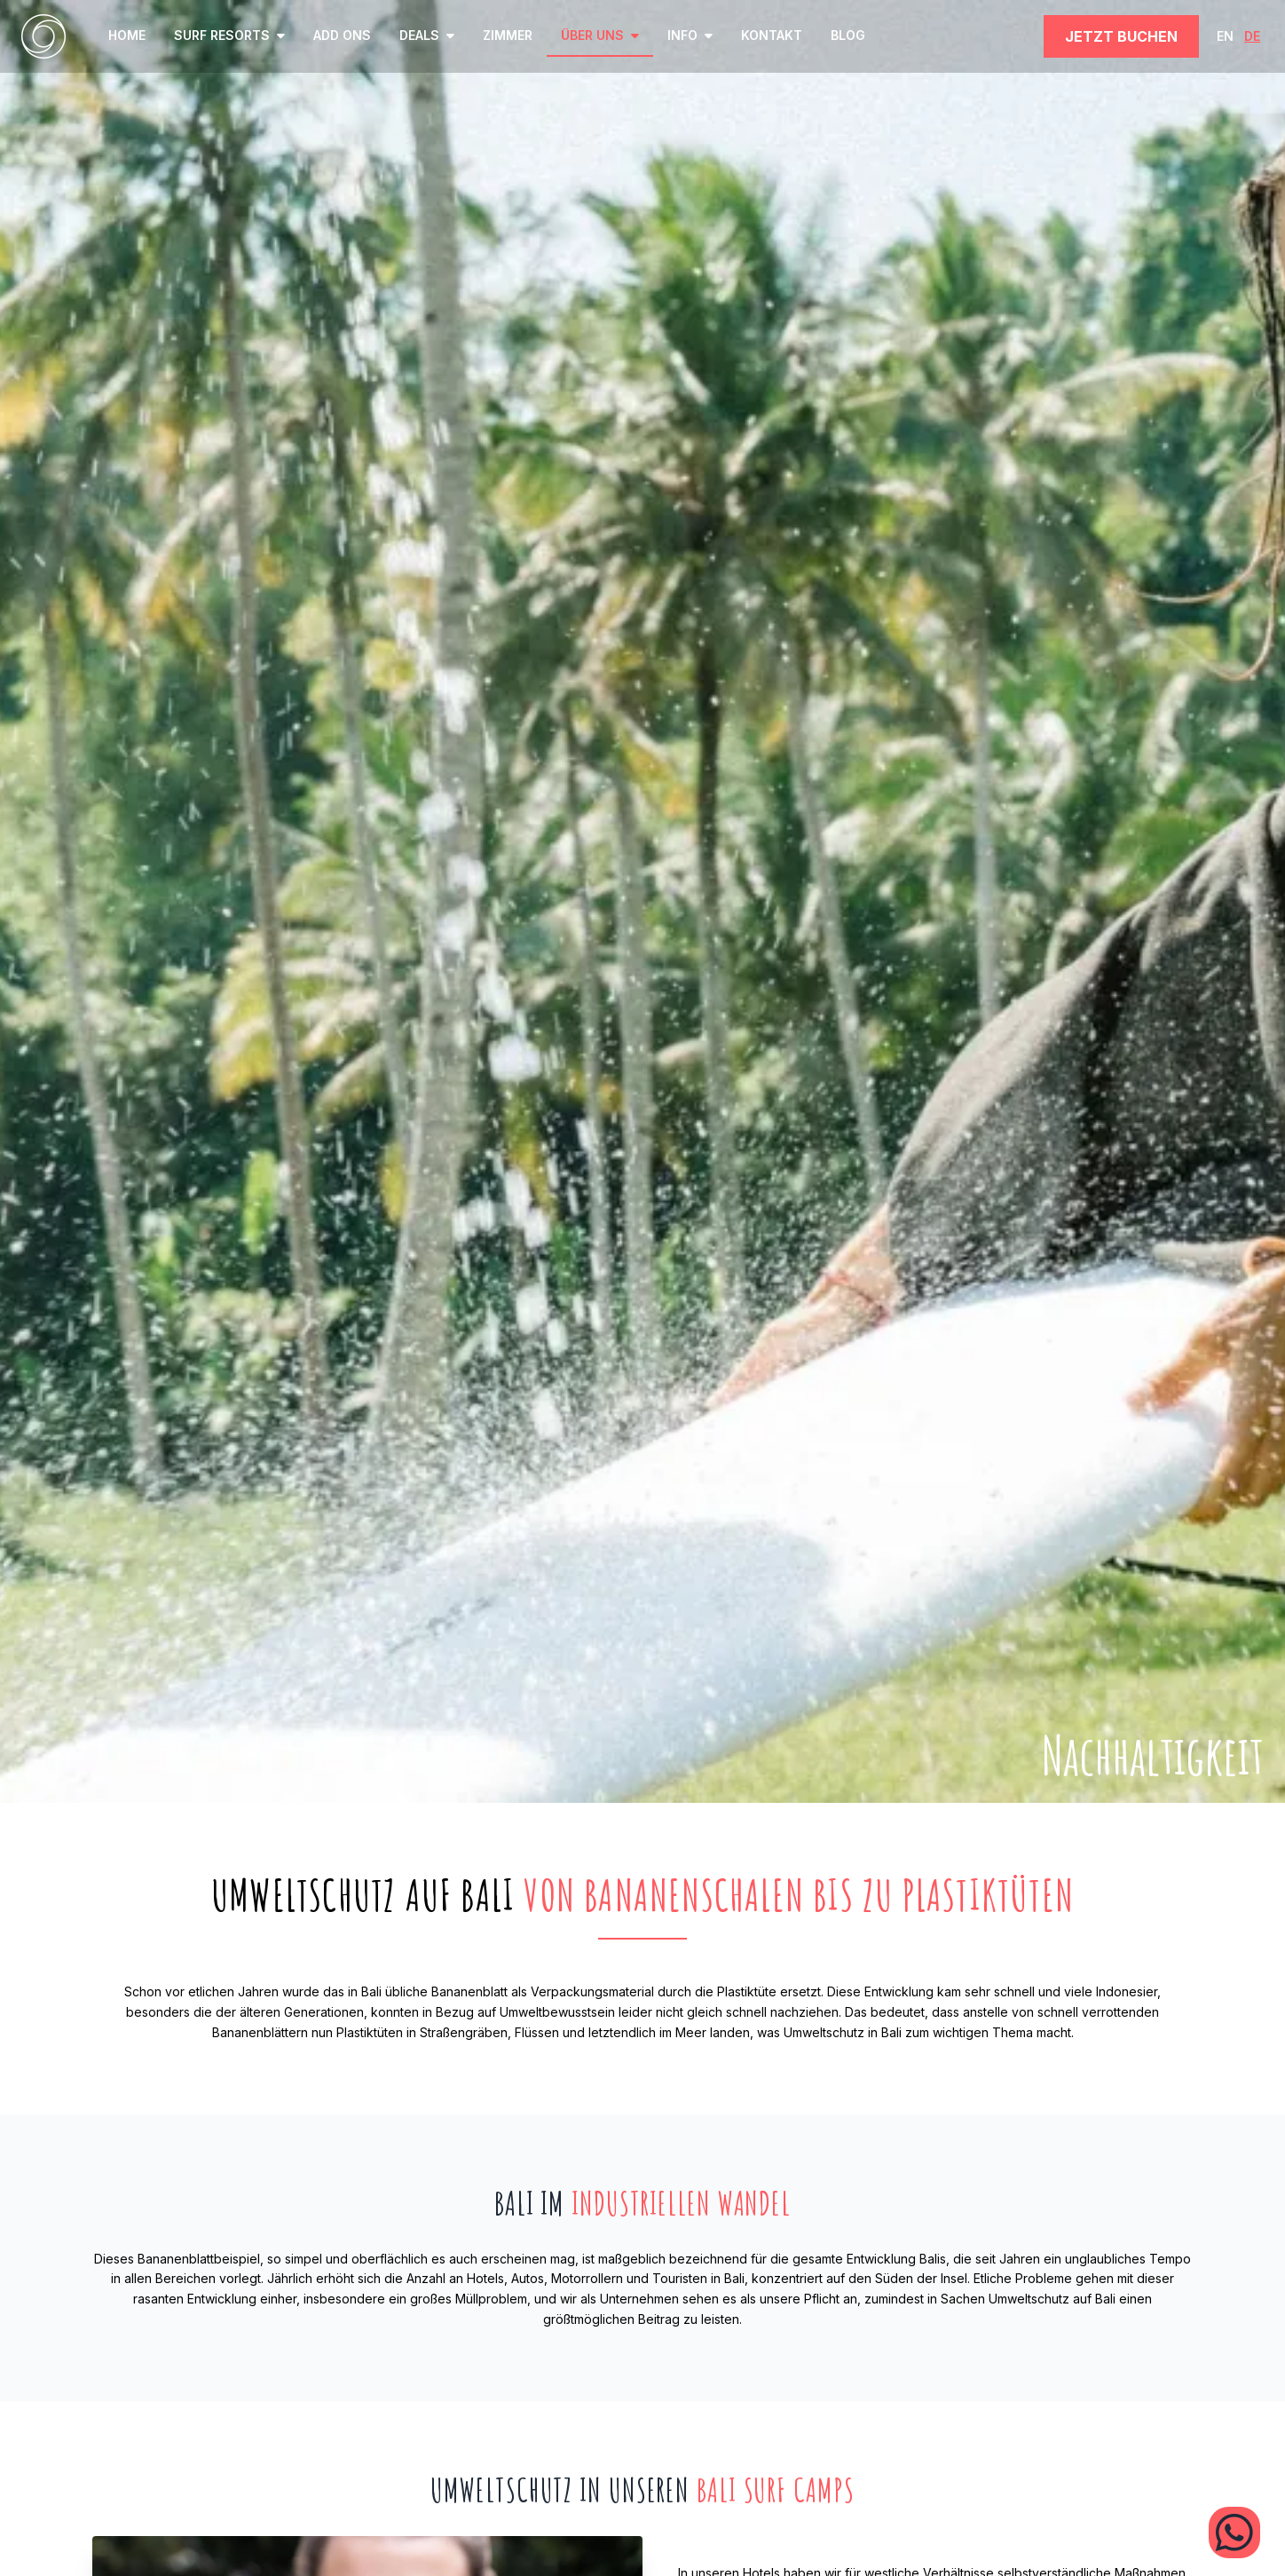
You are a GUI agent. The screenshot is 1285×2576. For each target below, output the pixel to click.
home (127, 35)
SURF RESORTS (229, 35)
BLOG (848, 35)
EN (1225, 35)
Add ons (342, 35)
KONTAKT (771, 35)
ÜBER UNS (600, 35)
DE (1252, 35)
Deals (426, 35)
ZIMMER (507, 35)
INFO (690, 35)
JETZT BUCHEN (1121, 36)
